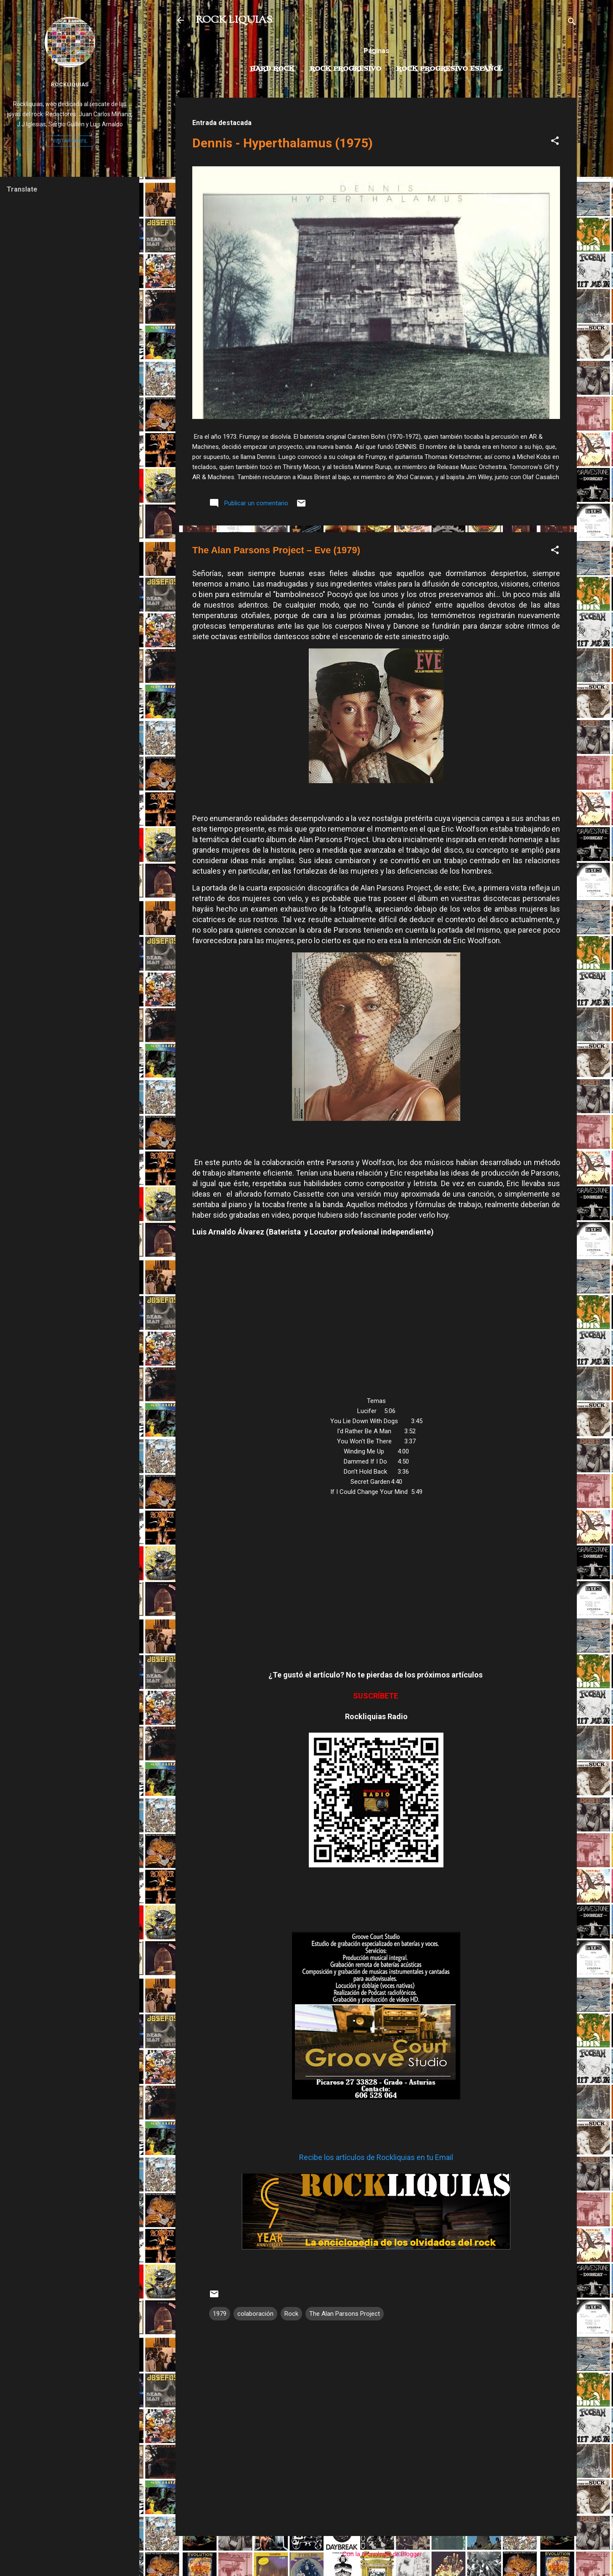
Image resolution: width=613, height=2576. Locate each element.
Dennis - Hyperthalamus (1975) (282, 143)
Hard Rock (272, 69)
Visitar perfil (70, 141)
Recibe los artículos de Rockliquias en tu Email (376, 2157)
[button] (555, 142)
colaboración (255, 2313)
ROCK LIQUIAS (234, 20)
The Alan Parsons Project (344, 2313)
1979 (219, 2313)
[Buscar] (572, 23)
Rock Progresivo (345, 69)
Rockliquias (69, 84)
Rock (291, 2313)
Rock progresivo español (449, 69)
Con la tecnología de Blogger (376, 2554)
